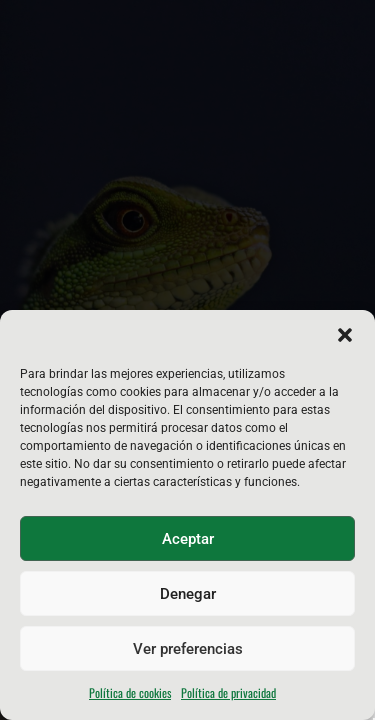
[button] (345, 335)
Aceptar (188, 539)
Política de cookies (130, 692)
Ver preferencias (188, 649)
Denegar (188, 594)
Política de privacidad (228, 692)
